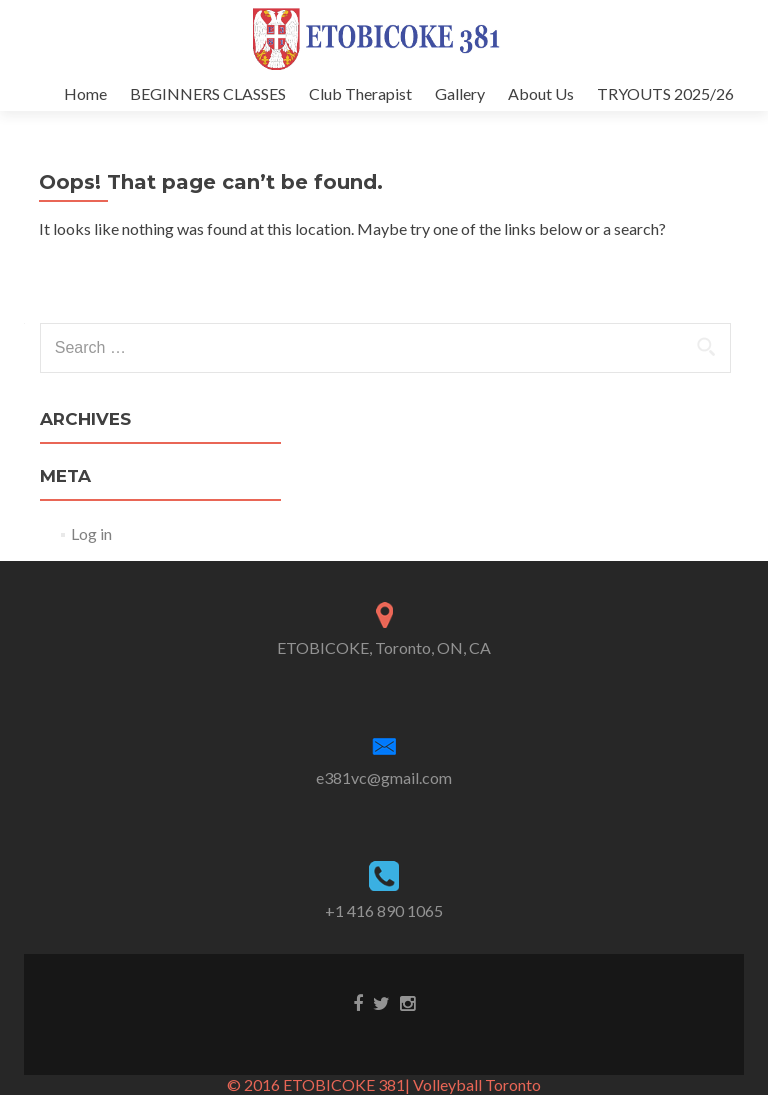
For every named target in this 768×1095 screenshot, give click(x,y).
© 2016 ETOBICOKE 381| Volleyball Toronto (384, 1084)
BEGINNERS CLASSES (208, 93)
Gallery (460, 93)
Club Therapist (360, 93)
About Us (541, 93)
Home (85, 93)
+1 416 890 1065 (384, 910)
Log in (91, 533)
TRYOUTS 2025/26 (665, 93)
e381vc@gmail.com (384, 777)
